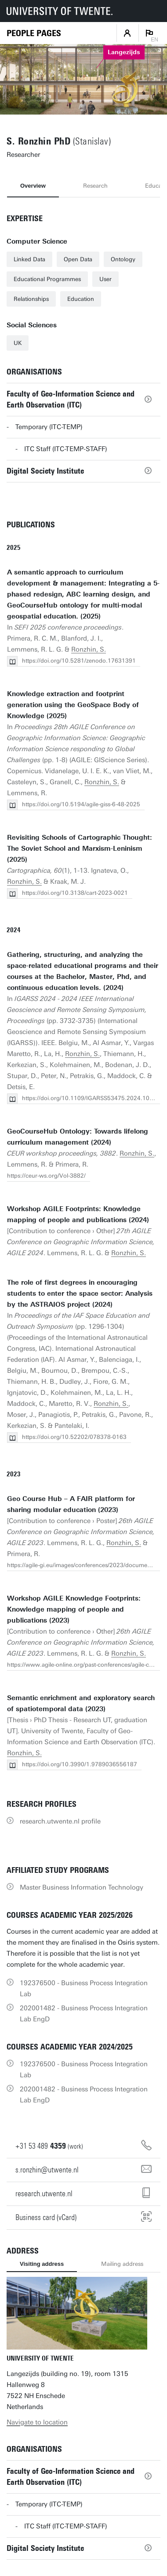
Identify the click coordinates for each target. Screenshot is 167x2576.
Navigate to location (37, 2422)
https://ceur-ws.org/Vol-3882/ (46, 1175)
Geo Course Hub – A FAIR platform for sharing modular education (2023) (71, 1504)
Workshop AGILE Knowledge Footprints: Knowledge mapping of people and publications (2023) (74, 1609)
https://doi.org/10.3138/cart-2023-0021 (75, 893)
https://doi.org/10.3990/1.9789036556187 (79, 1764)
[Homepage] (34, 33)
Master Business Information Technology (81, 1887)
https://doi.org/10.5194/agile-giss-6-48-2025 (81, 804)
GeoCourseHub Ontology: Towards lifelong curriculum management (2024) (77, 1136)
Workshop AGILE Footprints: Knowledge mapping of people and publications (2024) (78, 1214)
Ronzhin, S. (88, 649)
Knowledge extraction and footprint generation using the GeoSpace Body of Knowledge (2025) (73, 705)
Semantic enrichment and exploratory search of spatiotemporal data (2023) (81, 1703)
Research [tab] (95, 185)
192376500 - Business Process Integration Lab (84, 1988)
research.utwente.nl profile (60, 1821)
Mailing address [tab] (122, 2264)
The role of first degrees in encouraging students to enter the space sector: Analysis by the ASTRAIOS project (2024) (79, 1293)
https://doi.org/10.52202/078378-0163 (74, 1437)
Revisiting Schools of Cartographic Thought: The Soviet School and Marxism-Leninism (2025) (79, 849)
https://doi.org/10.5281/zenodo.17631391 (79, 660)
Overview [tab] (33, 185)
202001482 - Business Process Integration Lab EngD (84, 2013)
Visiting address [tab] (42, 2264)
